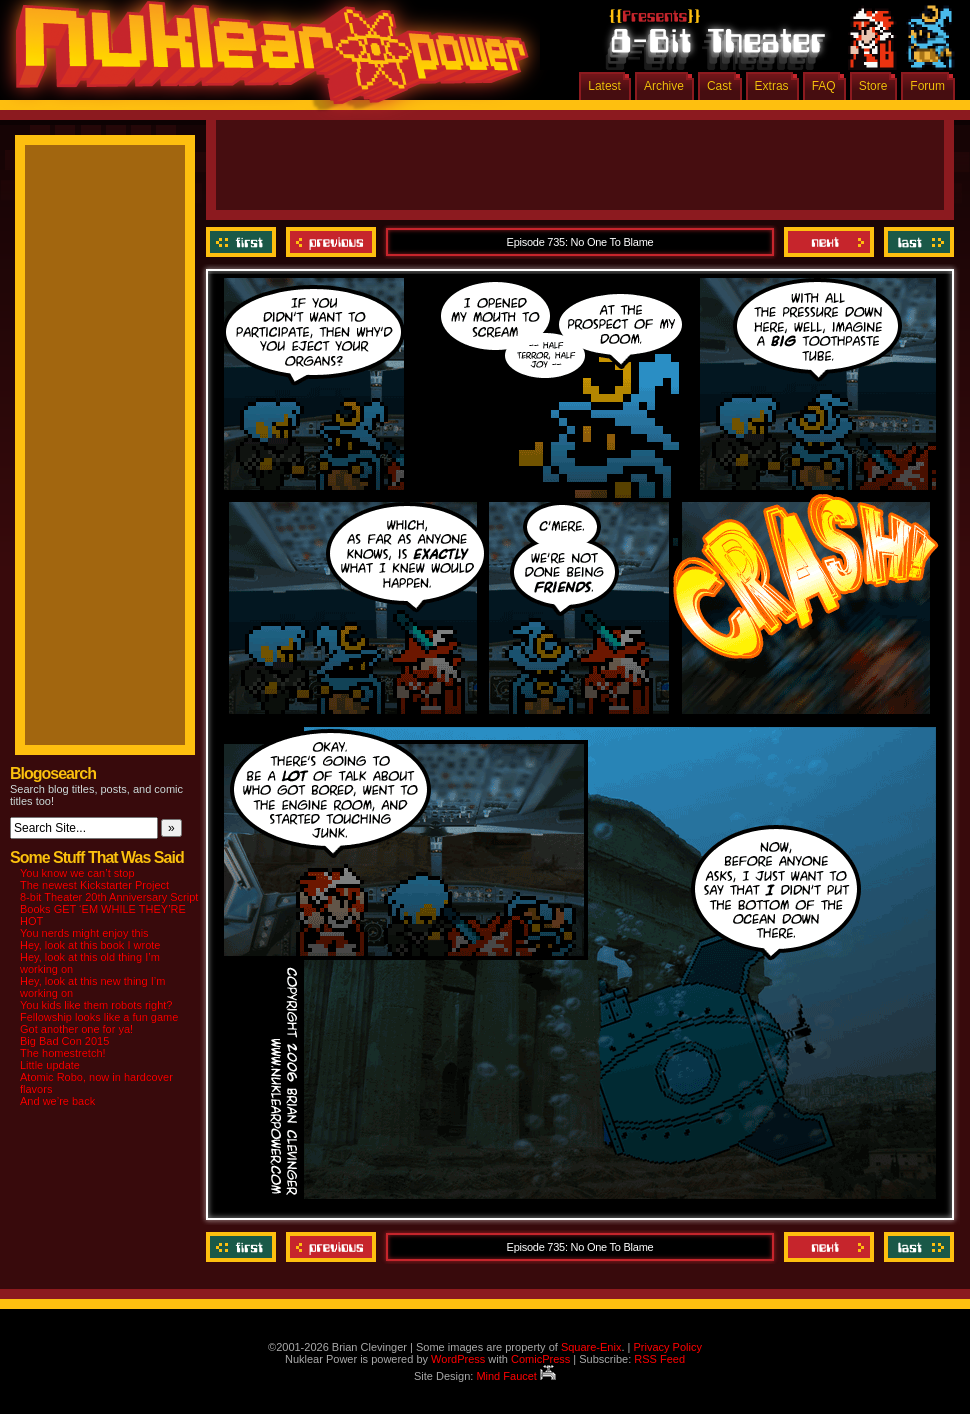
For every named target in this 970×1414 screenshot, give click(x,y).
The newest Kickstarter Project (94, 885)
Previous (331, 242)
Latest (604, 86)
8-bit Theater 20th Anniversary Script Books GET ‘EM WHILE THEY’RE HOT (109, 909)
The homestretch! (63, 1053)
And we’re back (57, 1101)
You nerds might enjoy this (84, 933)
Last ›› (916, 242)
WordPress (458, 1359)
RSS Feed (659, 1359)
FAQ (824, 86)
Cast (719, 86)
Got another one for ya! (76, 1029)
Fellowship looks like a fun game (99, 1017)
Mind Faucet (516, 1376)
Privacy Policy (667, 1347)
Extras (772, 86)
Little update (50, 1065)
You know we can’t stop (77, 873)
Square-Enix (591, 1347)
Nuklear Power (265, 60)
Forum (927, 86)
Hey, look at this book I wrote (90, 945)
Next (829, 242)
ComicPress (540, 1359)
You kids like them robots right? (96, 1005)
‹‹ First (243, 242)
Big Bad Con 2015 (64, 1041)
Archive (664, 86)
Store (873, 86)
